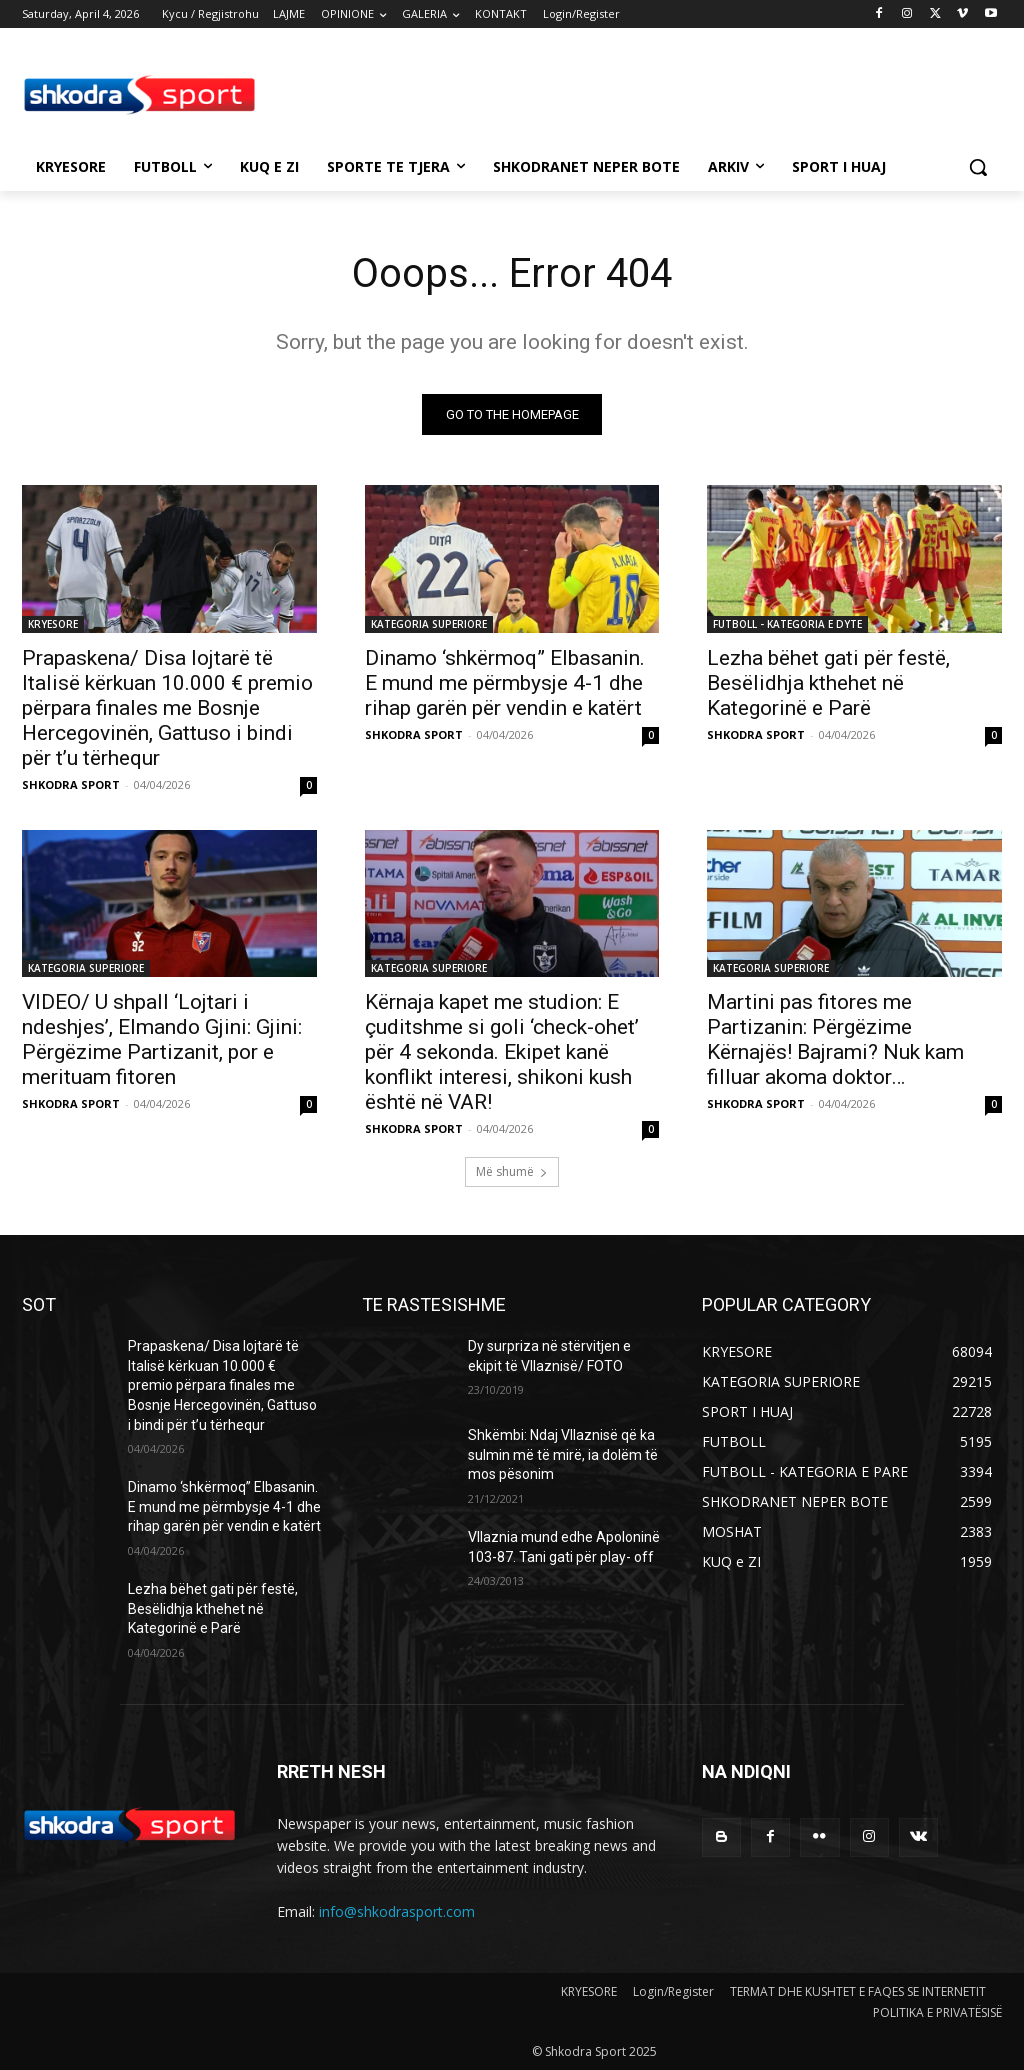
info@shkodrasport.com (397, 1911)
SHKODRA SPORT (71, 783)
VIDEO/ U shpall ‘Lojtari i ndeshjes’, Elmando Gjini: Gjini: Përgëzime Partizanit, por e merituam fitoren (162, 1038)
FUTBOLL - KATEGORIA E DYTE (787, 623)
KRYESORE (53, 623)
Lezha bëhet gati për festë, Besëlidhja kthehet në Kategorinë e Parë (828, 682)
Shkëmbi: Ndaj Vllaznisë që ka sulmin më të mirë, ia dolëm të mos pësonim (563, 1454)
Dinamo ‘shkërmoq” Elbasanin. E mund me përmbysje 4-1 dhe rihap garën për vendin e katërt (505, 682)
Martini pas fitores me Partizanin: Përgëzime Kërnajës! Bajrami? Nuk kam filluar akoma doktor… (835, 1038)
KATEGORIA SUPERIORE (429, 623)
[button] (978, 167)
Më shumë (512, 1171)
